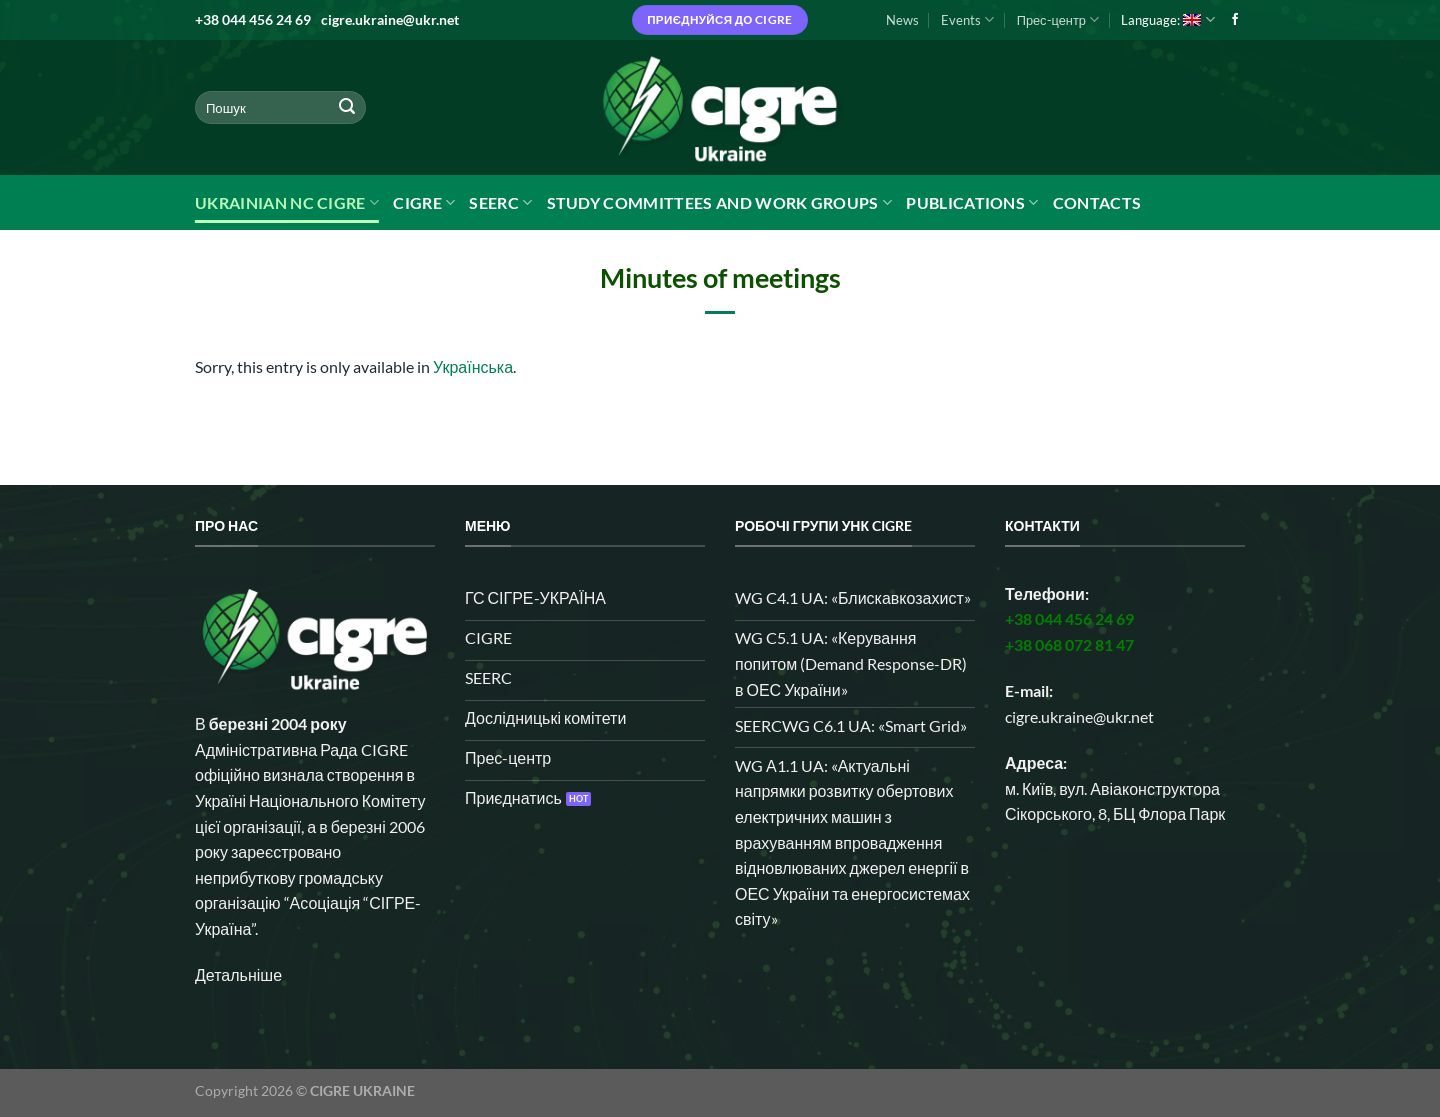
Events (967, 19)
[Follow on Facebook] (1235, 20)
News (902, 20)
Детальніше (238, 974)
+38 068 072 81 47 (1069, 644)
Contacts (1097, 202)
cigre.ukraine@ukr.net (390, 19)
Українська (473, 366)
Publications (972, 203)
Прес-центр (1058, 19)
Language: (1167, 19)
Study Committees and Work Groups (720, 203)
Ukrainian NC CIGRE (287, 203)
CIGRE (424, 203)
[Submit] (347, 108)
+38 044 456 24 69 (253, 19)
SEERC (500, 203)
